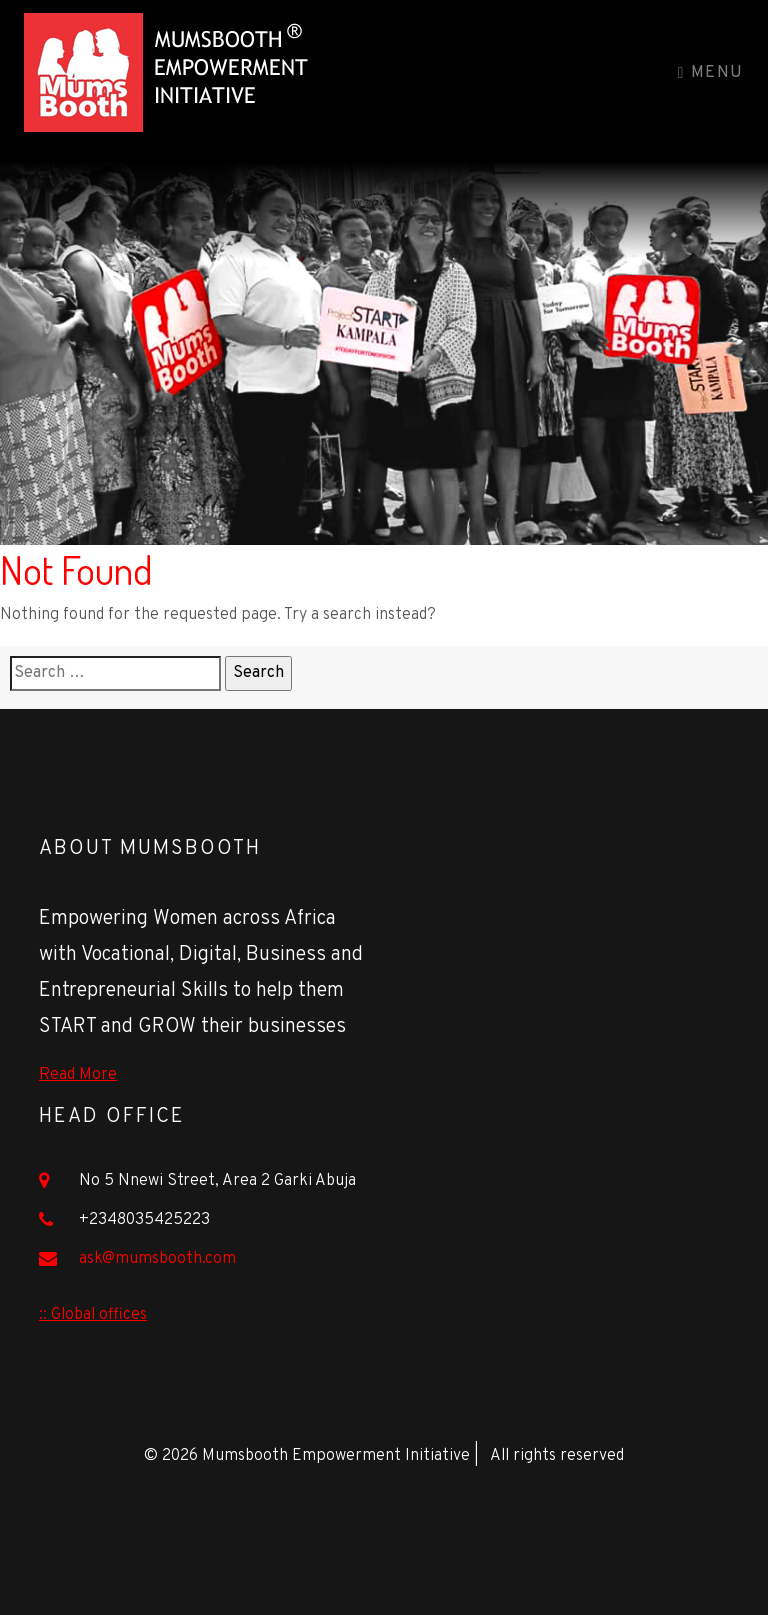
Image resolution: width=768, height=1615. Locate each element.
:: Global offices (93, 1315)
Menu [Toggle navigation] (711, 73)
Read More (78, 1075)
